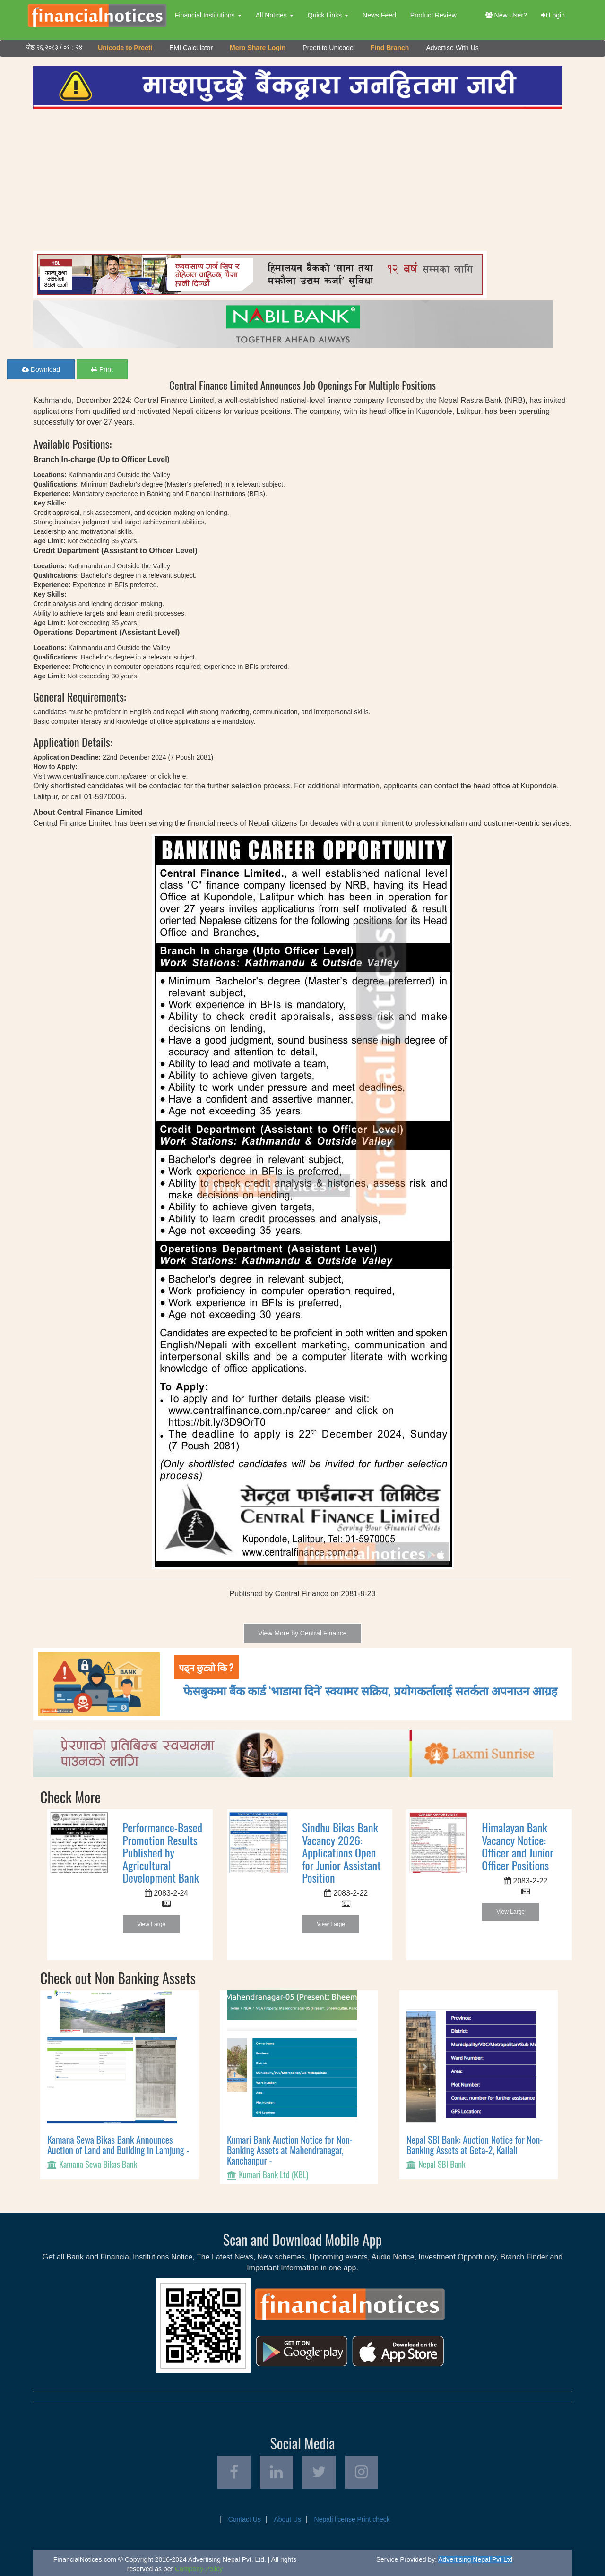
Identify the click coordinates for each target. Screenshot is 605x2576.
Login (553, 15)
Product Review (433, 15)
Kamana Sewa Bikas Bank (98, 2164)
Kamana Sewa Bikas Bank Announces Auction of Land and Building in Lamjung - (118, 2144)
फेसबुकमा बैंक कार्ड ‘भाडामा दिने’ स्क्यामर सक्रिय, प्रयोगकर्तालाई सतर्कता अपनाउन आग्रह (370, 1690)
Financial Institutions (208, 15)
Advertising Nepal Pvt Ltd (475, 2559)
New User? (506, 15)
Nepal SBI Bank (442, 2164)
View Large (151, 1924)
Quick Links (328, 15)
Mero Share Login (257, 47)
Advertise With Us (452, 47)
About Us (287, 2519)
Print (102, 369)
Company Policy (199, 2569)
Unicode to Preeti (125, 47)
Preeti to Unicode (327, 47)
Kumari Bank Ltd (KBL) (273, 2174)
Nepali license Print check (352, 2519)
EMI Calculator (191, 47)
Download (41, 369)
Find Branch (390, 47)
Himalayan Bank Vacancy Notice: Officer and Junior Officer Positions (517, 1846)
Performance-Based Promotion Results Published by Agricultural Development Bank (162, 1852)
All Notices (275, 15)
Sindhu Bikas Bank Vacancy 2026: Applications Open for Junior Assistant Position (341, 1852)
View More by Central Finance (302, 1633)
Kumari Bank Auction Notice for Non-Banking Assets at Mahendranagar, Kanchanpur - (290, 2149)
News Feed (379, 15)
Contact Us (244, 2519)
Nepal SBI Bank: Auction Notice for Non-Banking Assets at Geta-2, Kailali (474, 2144)
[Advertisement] (297, 180)
